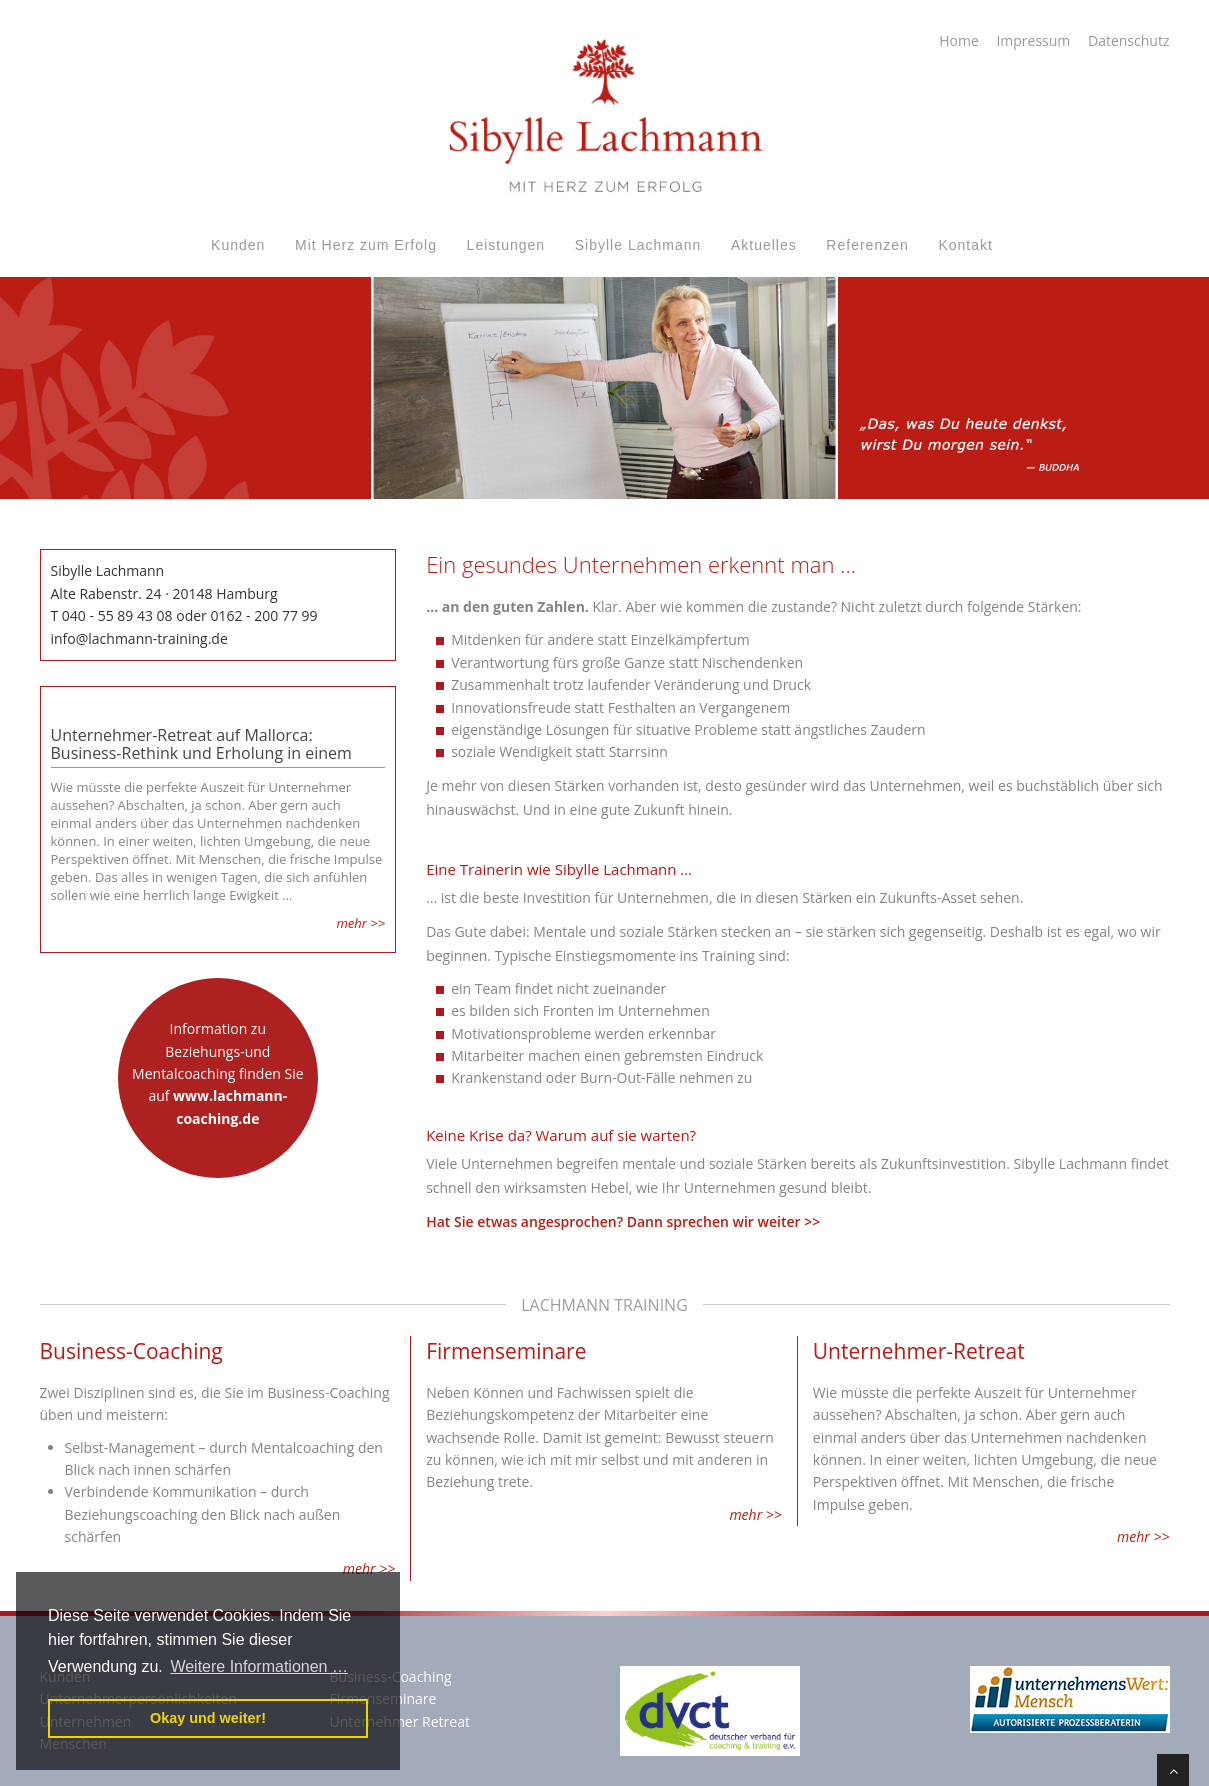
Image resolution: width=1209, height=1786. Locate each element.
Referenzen (867, 245)
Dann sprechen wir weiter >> (724, 1221)
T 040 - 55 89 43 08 (112, 615)
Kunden (238, 245)
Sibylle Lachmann (638, 245)
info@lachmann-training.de (139, 638)
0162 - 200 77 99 (263, 615)
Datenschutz (1128, 40)
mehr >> (360, 923)
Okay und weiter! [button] (208, 1718)
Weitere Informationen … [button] (259, 1666)
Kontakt (965, 245)
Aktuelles (764, 245)
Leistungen (506, 245)
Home (959, 40)
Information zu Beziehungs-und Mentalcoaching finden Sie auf (217, 1073)
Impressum (1033, 40)
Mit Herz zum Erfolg (366, 245)
